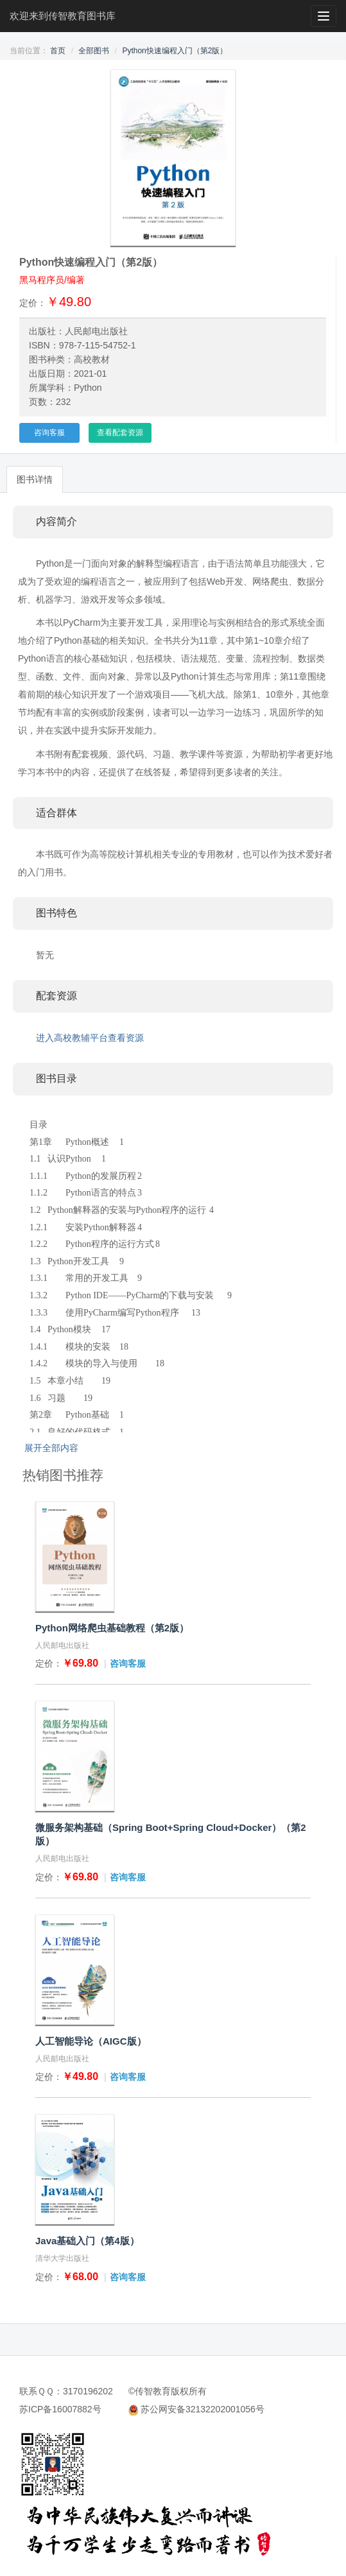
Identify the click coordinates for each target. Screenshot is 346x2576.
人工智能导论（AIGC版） (90, 2041)
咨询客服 (49, 432)
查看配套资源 (120, 432)
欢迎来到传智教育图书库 (63, 15)
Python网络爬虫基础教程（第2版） (112, 1627)
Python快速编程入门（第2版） (174, 50)
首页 (57, 50)
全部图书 (93, 50)
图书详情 (35, 479)
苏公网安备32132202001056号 (202, 2409)
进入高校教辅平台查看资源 (90, 1038)
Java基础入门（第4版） (87, 2240)
